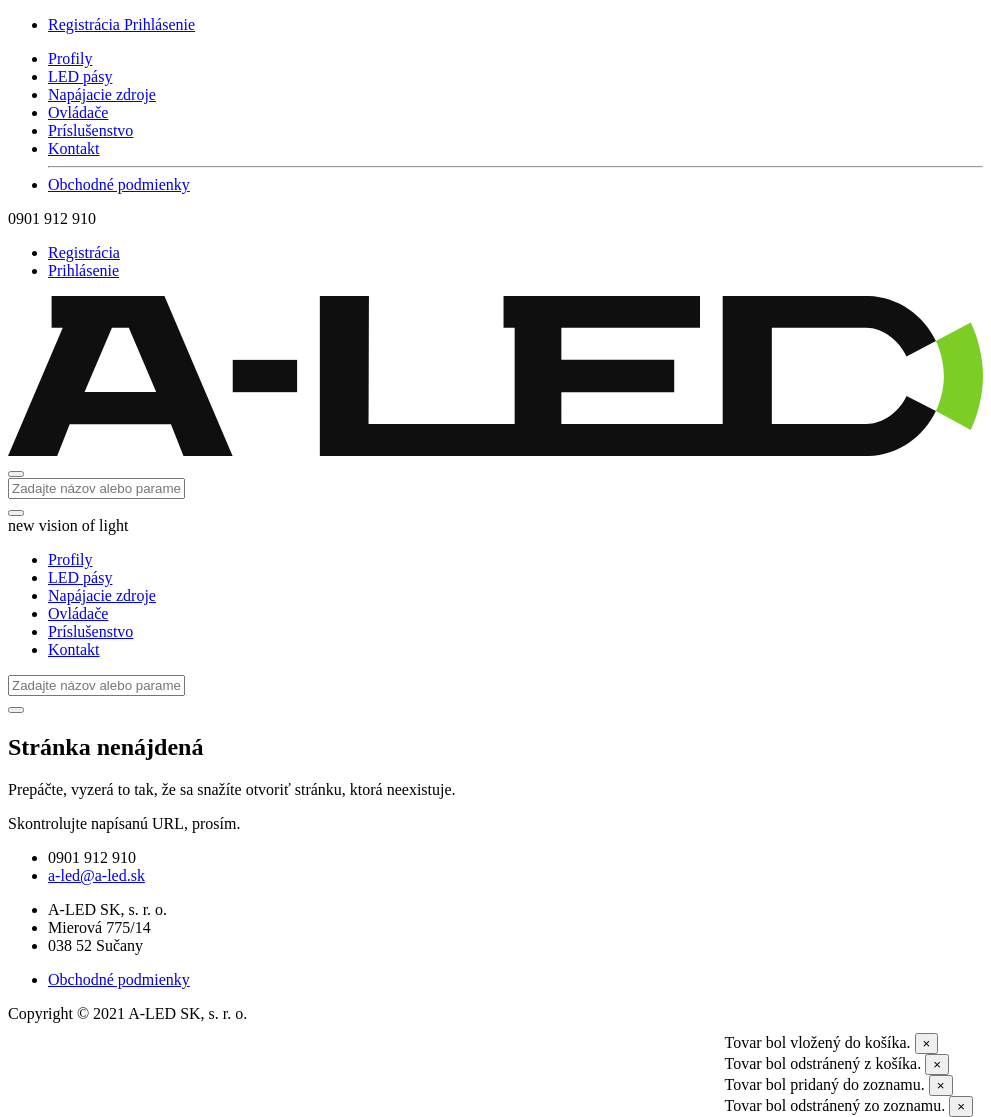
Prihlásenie (159, 24)
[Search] (96, 488)
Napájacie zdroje (102, 94)
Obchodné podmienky (119, 184)
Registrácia (86, 24)
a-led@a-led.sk (96, 875)
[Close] (927, 1043)
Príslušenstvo (90, 130)
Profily (70, 58)
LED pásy (80, 76)
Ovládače (78, 112)
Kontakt (74, 148)
